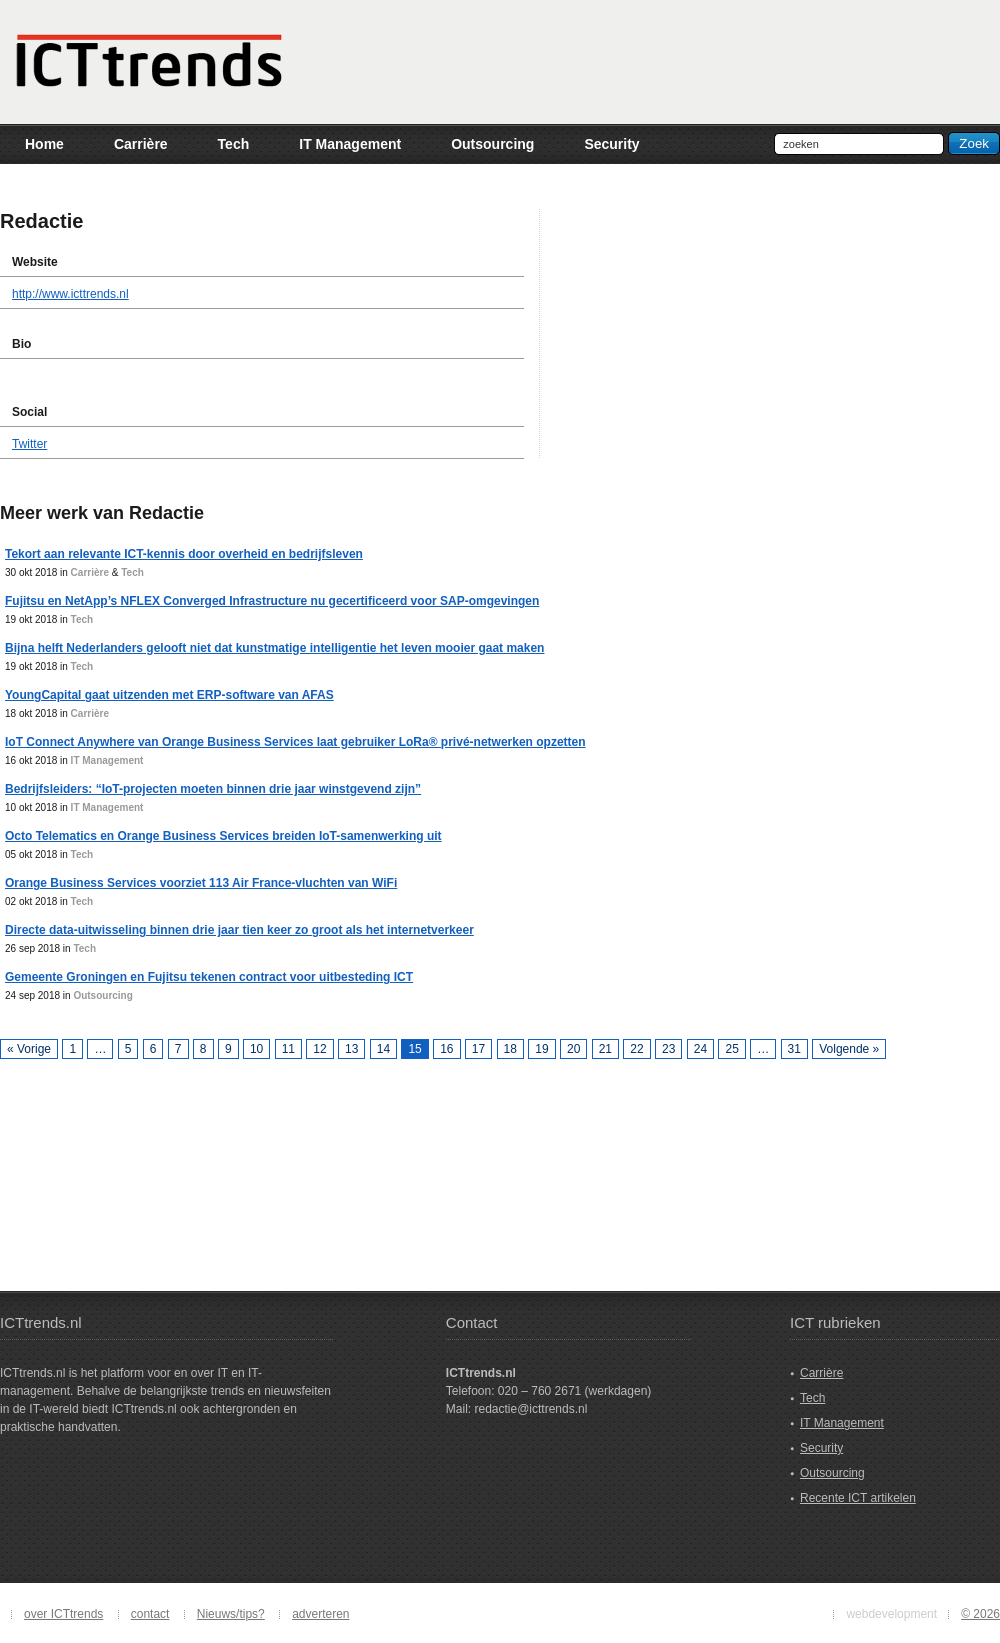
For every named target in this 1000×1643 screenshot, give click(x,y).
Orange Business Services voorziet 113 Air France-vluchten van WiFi (201, 883)
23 (668, 1049)
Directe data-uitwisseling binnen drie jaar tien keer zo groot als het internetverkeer (239, 930)
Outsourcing (102, 995)
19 (541, 1049)
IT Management (107, 760)
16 (446, 1049)
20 (573, 1049)
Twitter (29, 444)
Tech (132, 572)
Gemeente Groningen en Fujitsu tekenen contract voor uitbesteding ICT (209, 977)
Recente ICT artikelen (858, 1498)
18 (510, 1049)
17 (478, 1049)
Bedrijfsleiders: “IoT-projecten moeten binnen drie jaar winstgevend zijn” (213, 789)
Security (821, 1448)
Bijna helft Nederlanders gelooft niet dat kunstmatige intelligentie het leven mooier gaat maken (274, 648)
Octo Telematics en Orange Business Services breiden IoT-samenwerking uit (223, 836)
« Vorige (29, 1049)
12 (319, 1049)
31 (794, 1049)
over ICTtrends (63, 1614)
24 (700, 1049)
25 (731, 1049)
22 (636, 1049)
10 (256, 1049)
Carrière (90, 572)
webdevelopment (891, 1614)
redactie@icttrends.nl (530, 1409)
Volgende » (849, 1049)
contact (150, 1614)
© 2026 (980, 1614)
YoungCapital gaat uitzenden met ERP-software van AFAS (169, 695)
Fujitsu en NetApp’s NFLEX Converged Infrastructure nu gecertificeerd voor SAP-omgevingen (272, 601)
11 (288, 1049)
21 (605, 1049)
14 (383, 1049)
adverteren (320, 1614)
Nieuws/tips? (231, 1614)
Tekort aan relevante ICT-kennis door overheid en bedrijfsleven (184, 554)
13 (351, 1049)
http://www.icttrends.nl (70, 294)
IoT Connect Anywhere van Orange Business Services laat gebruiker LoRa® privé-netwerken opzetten (295, 742)
